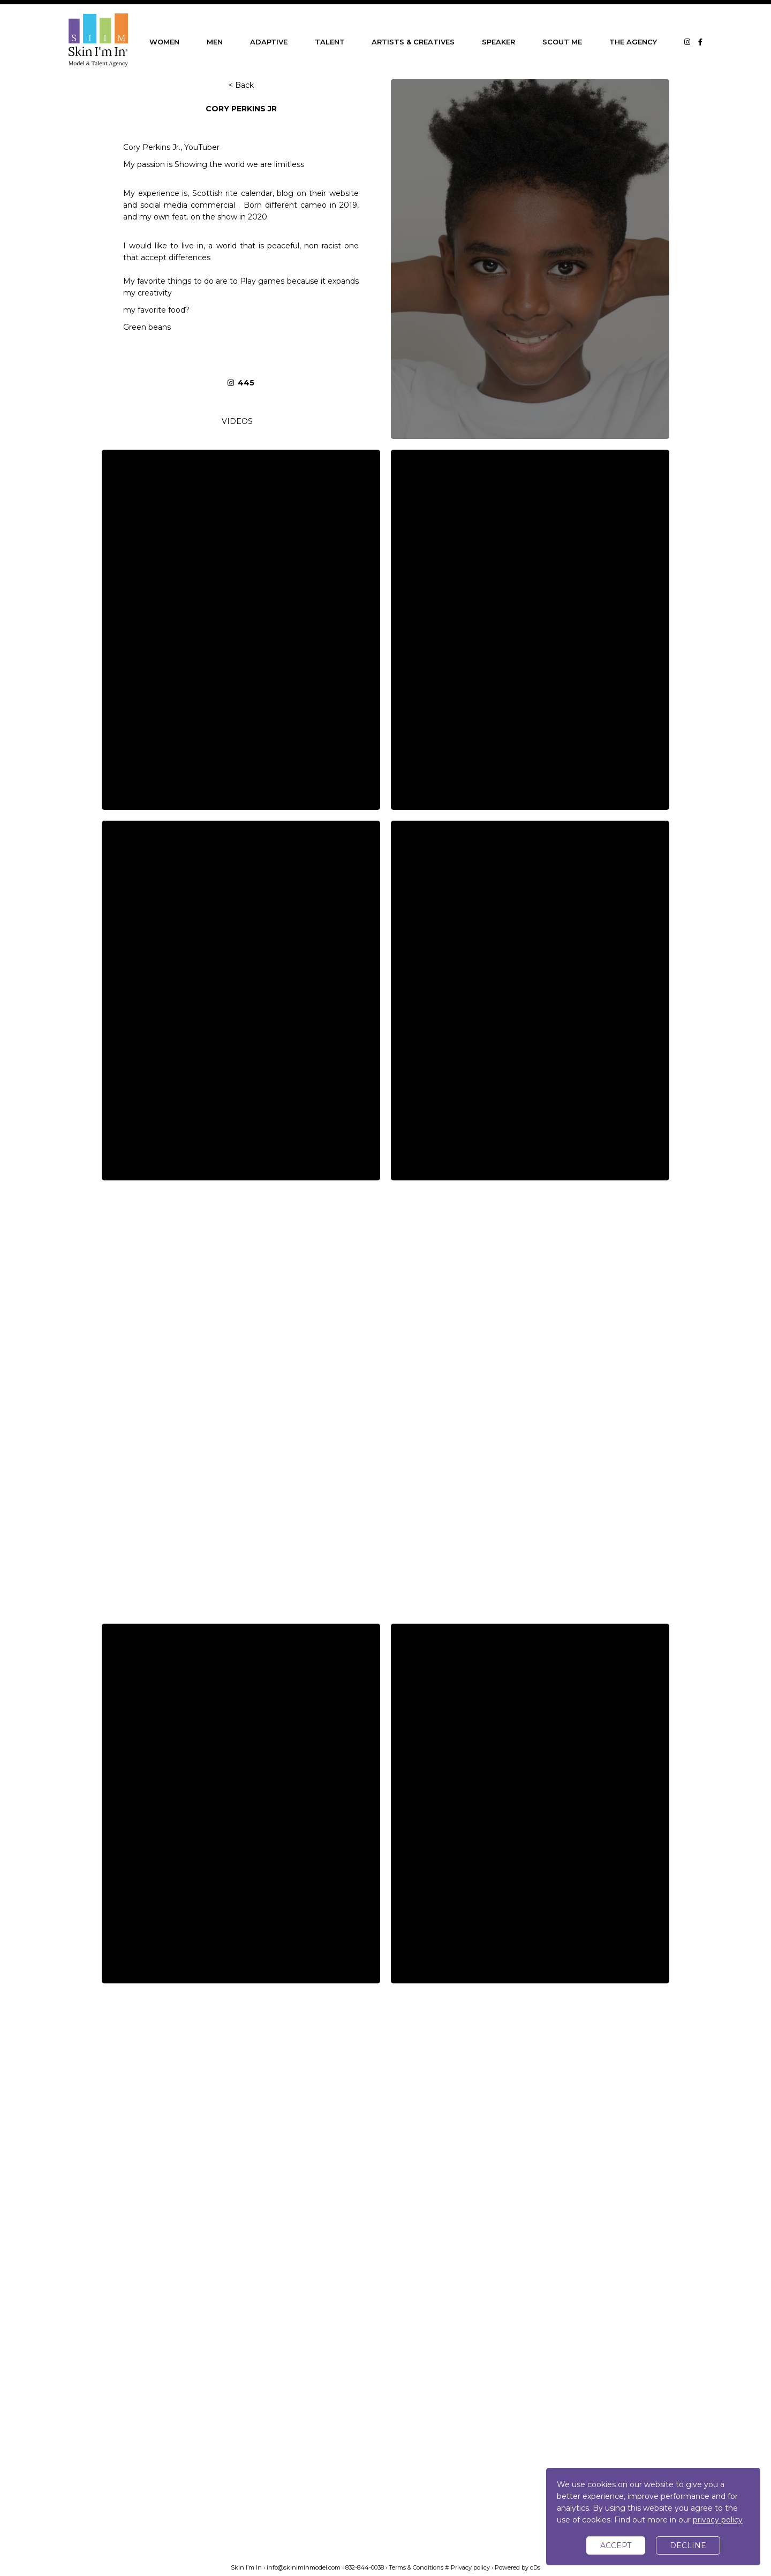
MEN (215, 41)
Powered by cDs (517, 2567)
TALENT (330, 41)
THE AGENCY (633, 41)
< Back (241, 85)
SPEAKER (498, 41)
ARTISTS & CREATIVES (413, 41)
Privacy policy (470, 2567)
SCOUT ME (562, 41)
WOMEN (164, 41)
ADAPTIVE (269, 41)
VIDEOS (237, 421)
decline (688, 2545)
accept (615, 2545)
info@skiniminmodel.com (304, 2567)
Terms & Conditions (416, 2567)
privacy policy (718, 2520)
